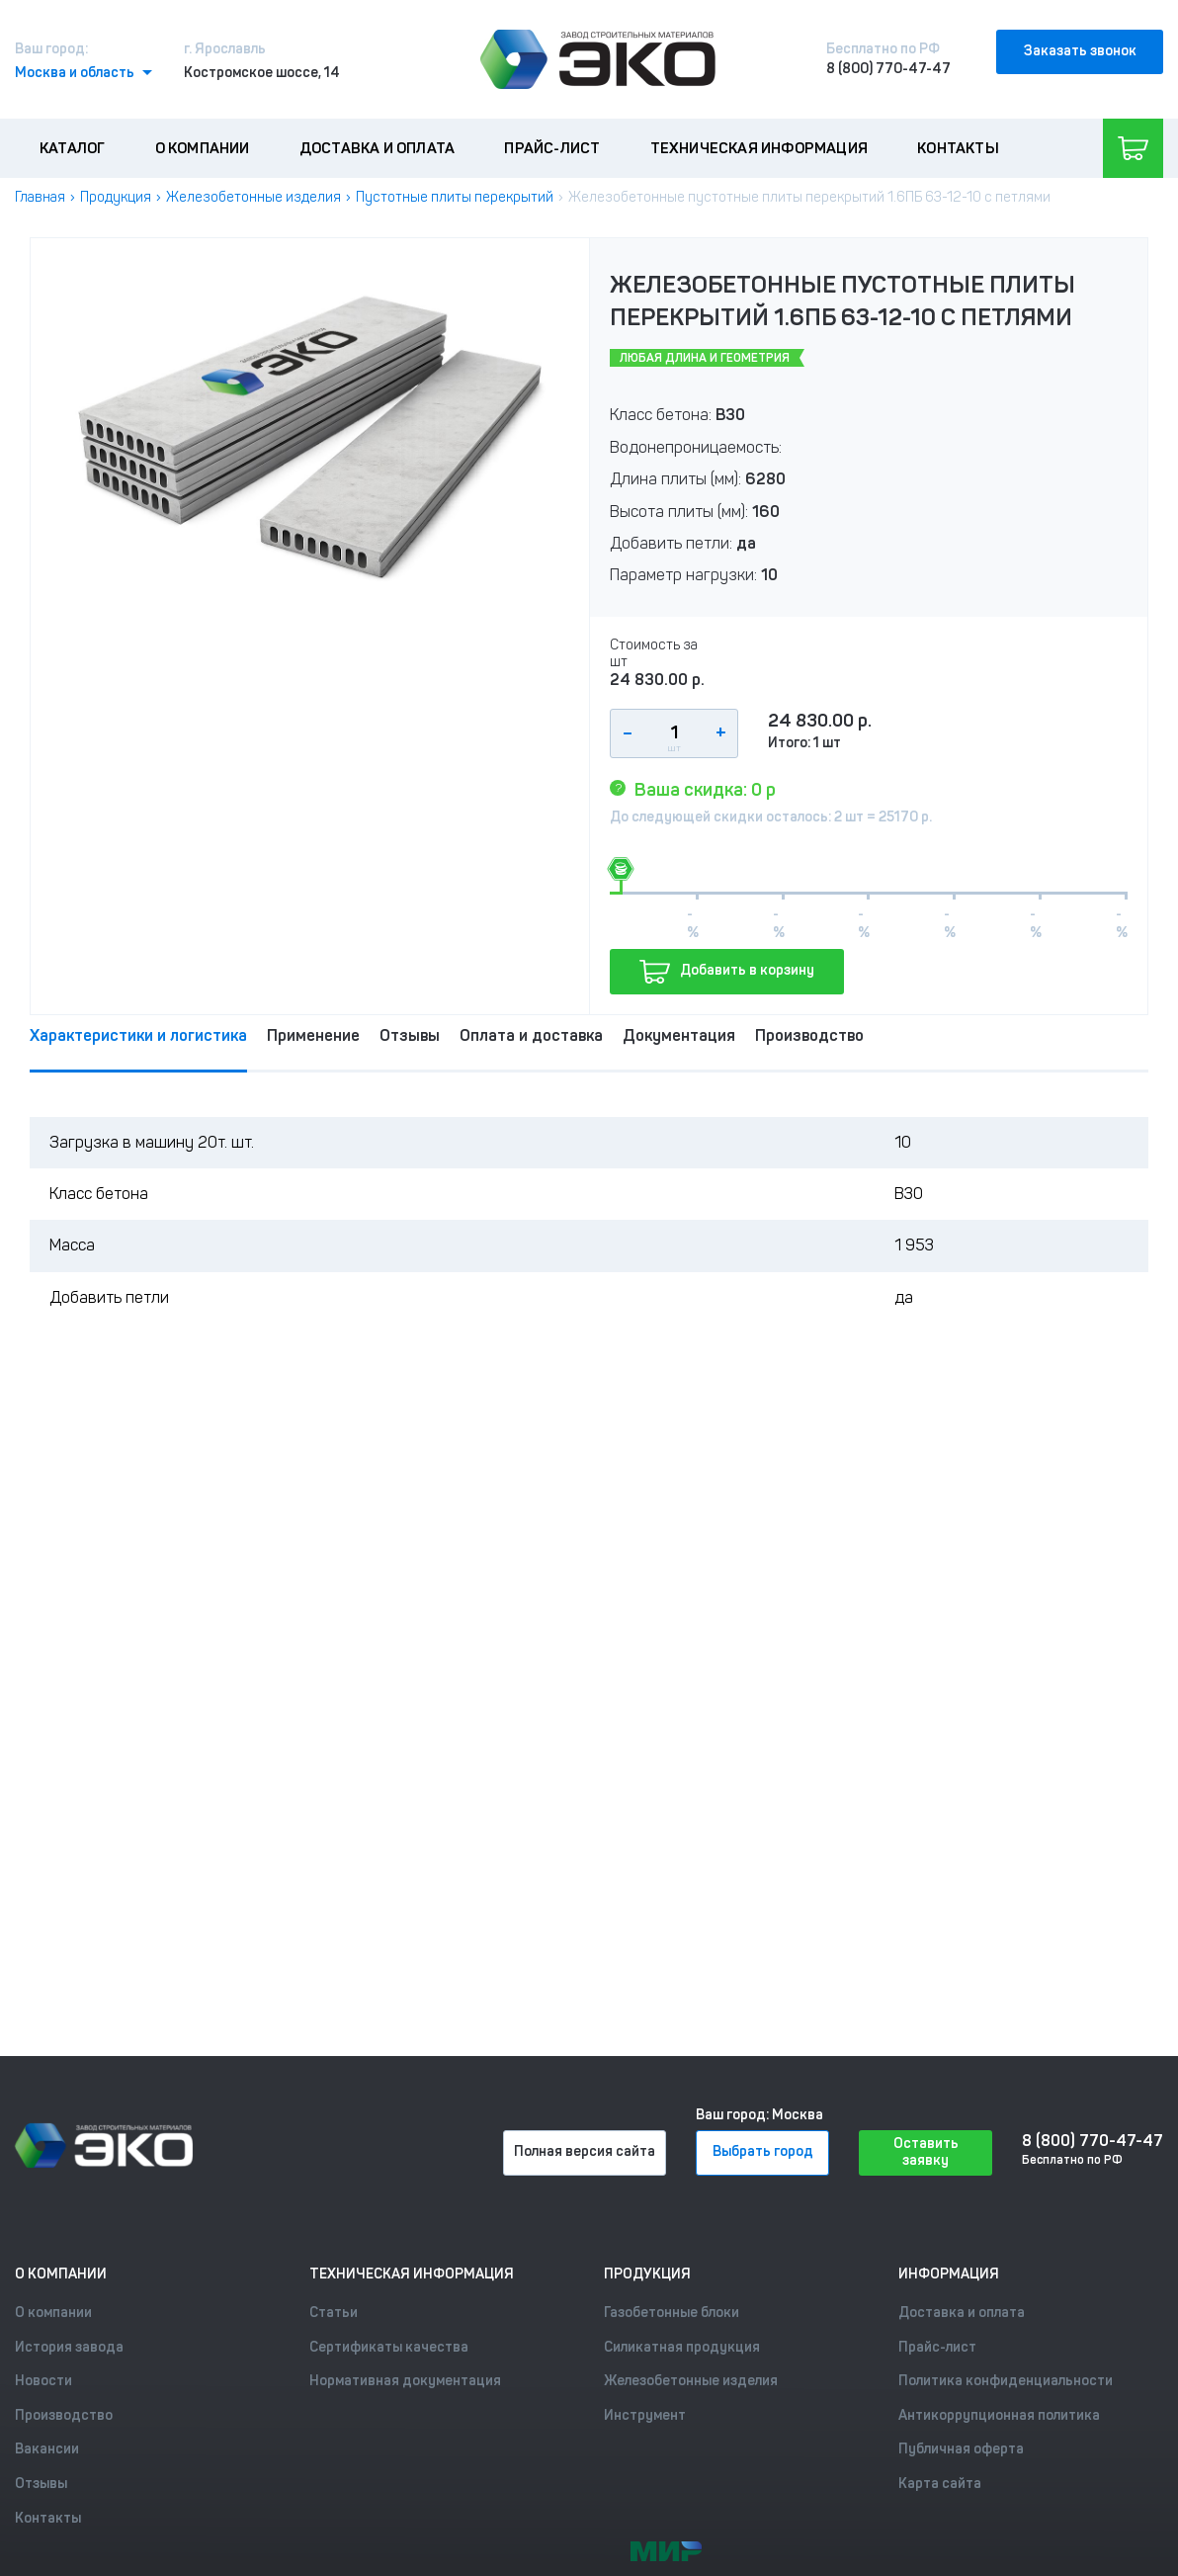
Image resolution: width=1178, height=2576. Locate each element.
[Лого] (597, 59)
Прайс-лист (552, 148)
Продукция (115, 197)
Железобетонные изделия (253, 197)
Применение (313, 1035)
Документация (679, 1035)
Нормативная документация (405, 2380)
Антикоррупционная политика (999, 2415)
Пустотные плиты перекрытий (454, 197)
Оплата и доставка (531, 1035)
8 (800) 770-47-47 (888, 68)
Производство (809, 1035)
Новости (43, 2380)
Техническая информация (759, 148)
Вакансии (47, 2449)
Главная (40, 197)
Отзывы (409, 1035)
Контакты (958, 148)
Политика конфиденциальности (1005, 2380)
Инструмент (645, 2415)
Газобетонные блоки (671, 2312)
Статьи (333, 2312)
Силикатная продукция (682, 2347)
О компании (202, 148)
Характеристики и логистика (138, 1035)
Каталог (72, 148)
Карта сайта (939, 2483)
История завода (69, 2347)
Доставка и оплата (377, 148)
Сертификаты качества (388, 2347)
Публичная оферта (961, 2449)
